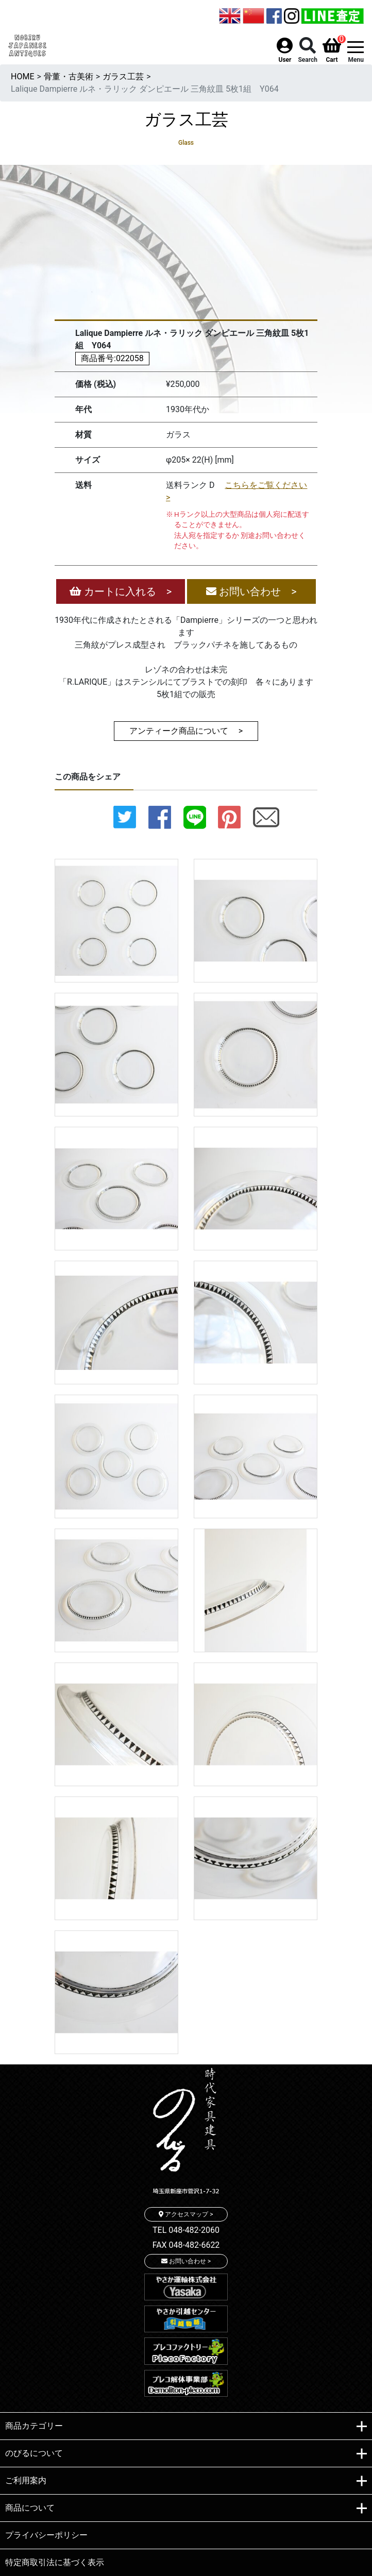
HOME (22, 76)
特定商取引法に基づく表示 (54, 2562)
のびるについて (186, 2454)
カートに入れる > (121, 591)
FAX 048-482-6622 (186, 2245)
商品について (186, 2508)
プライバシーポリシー (46, 2535)
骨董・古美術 (68, 76)
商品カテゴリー (186, 2426)
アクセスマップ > (186, 2214)
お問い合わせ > (251, 591)
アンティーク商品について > (186, 731)
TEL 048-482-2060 (186, 2230)
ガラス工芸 (123, 76)
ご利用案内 (186, 2481)
